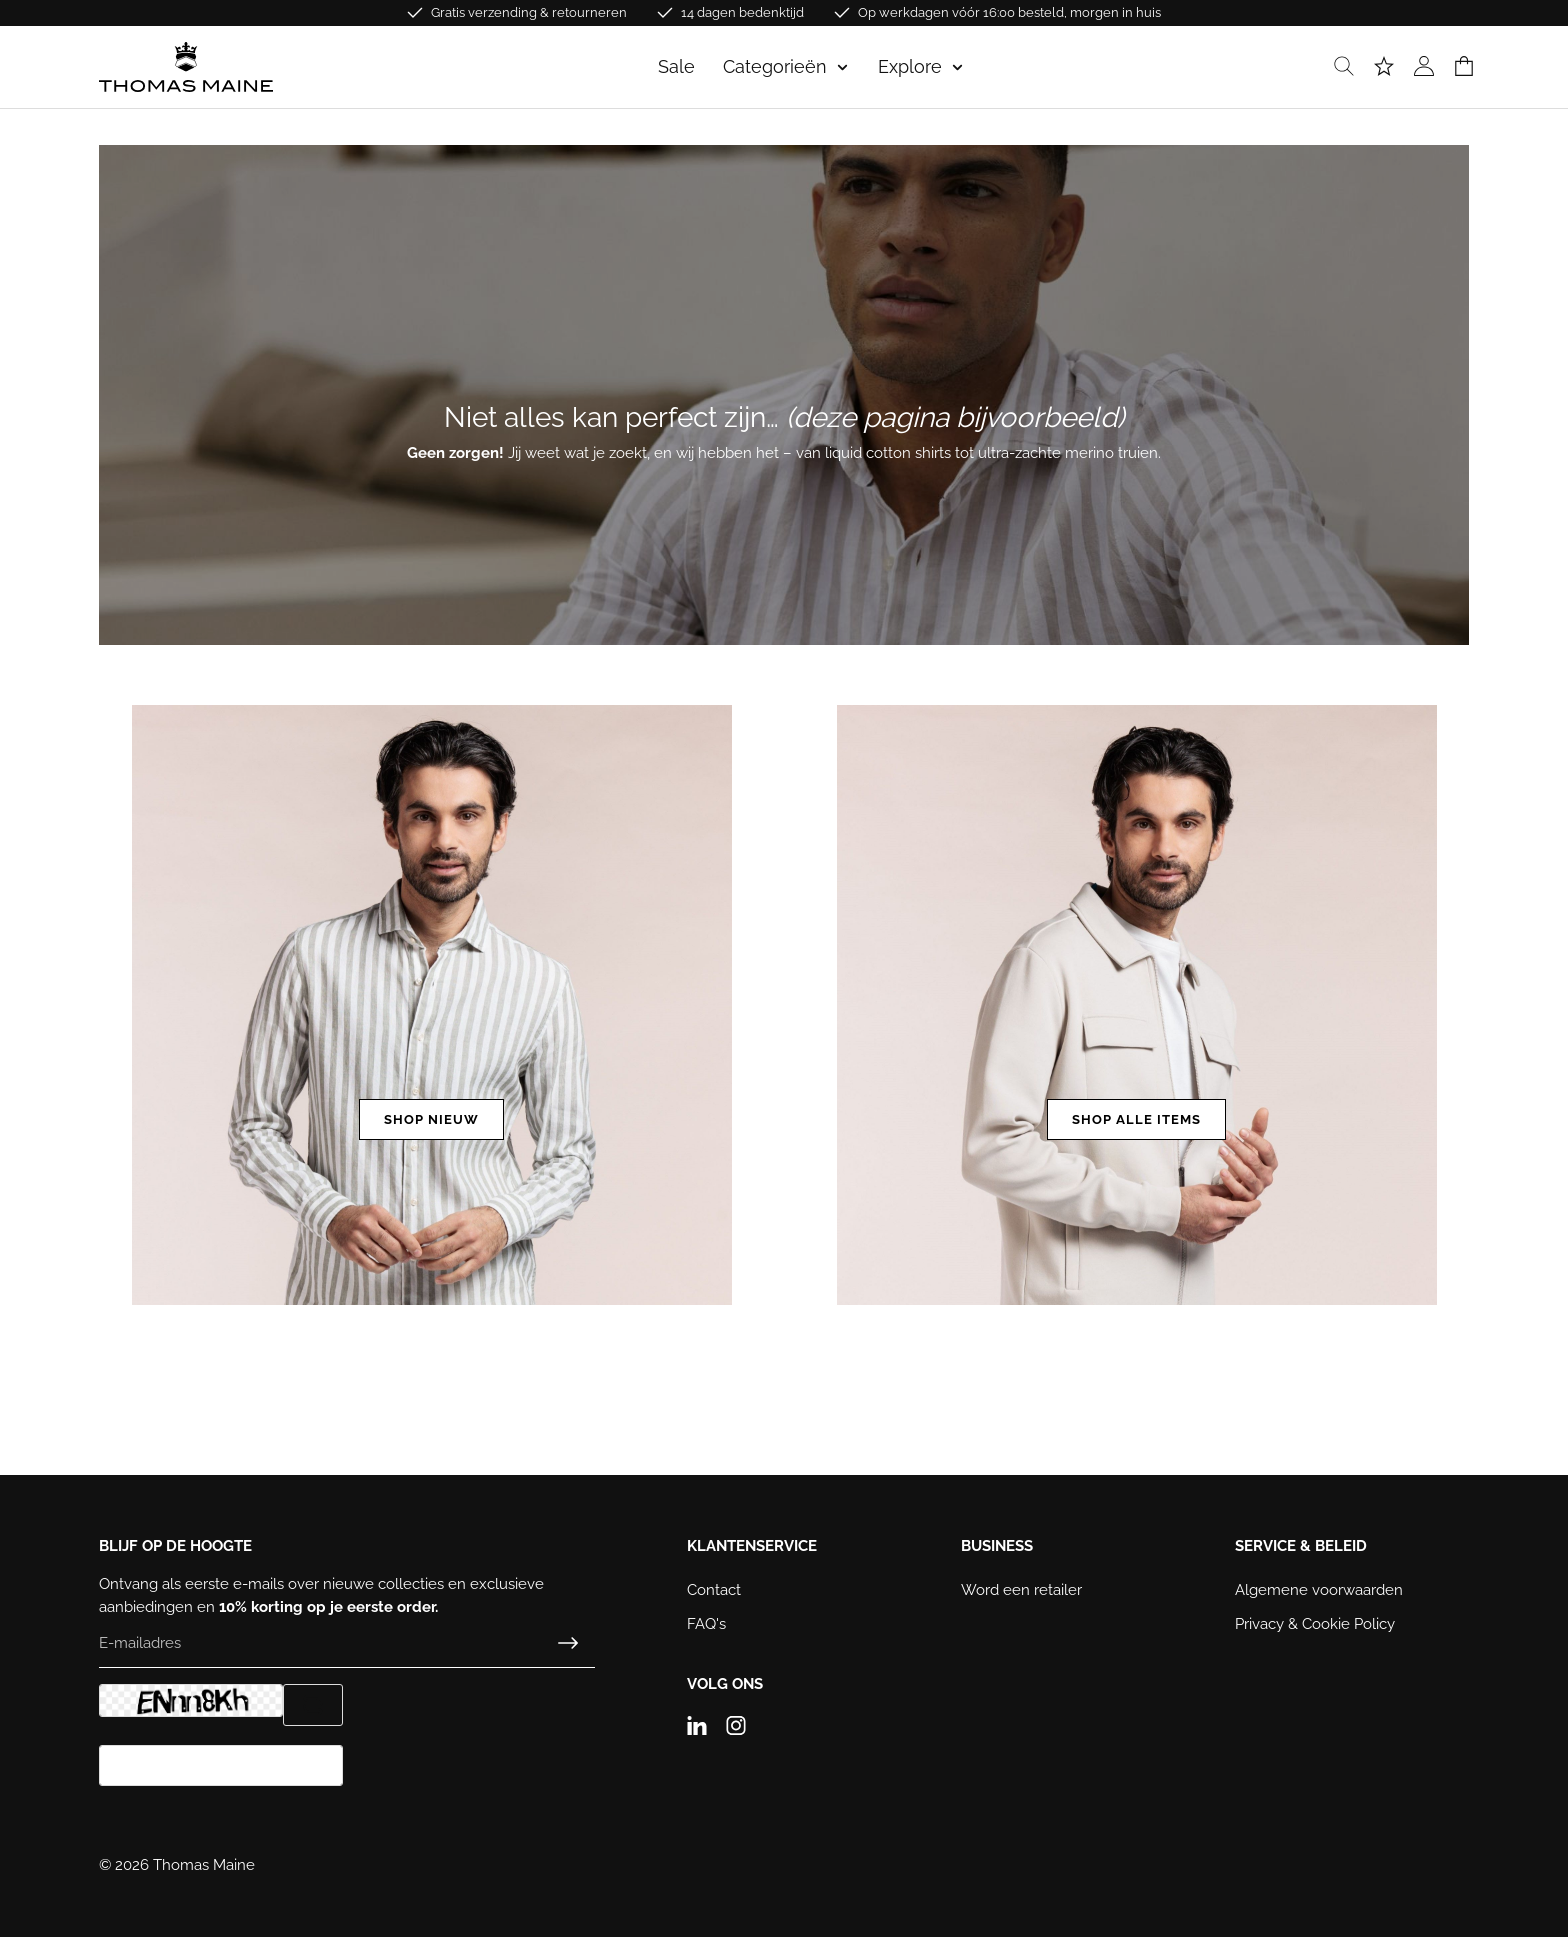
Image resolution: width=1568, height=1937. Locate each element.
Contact (714, 1590)
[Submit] (568, 1643)
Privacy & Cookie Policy (1315, 1624)
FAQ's (706, 1624)
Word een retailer (1021, 1590)
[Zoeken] (1344, 67)
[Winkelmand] (1464, 67)
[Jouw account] (1424, 67)
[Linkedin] (704, 1720)
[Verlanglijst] (1384, 67)
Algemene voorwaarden (1319, 1590)
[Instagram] (743, 1720)
